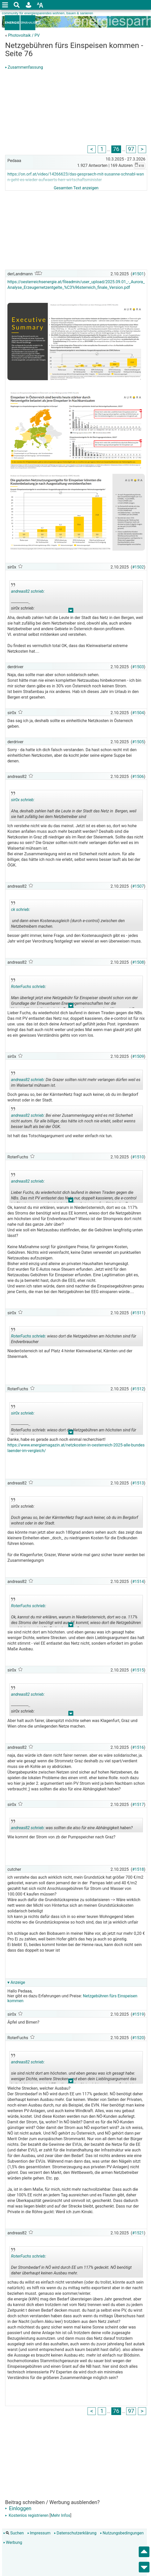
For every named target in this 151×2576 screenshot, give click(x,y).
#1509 (138, 1056)
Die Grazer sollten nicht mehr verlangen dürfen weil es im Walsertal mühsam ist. (76, 1080)
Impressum (39, 2533)
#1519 (138, 2014)
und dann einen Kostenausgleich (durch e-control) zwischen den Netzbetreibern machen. (68, 916)
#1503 (138, 666)
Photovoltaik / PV (24, 35)
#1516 (138, 1747)
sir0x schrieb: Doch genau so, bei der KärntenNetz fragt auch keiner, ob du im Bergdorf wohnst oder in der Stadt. (74, 1513)
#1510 (138, 1157)
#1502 (138, 567)
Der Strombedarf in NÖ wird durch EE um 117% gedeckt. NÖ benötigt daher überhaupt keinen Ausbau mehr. (71, 2262)
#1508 (138, 962)
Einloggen (18, 2508)
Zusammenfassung (24, 67)
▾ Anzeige (16, 1982)
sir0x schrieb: (23, 799)
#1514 (138, 1581)
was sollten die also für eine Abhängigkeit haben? (72, 1825)
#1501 (138, 273)
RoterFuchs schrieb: (28, 986)
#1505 (138, 741)
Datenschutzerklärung (75, 2533)
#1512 (138, 1388)
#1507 (138, 886)
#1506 (138, 776)
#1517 (138, 1804)
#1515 (138, 1670)
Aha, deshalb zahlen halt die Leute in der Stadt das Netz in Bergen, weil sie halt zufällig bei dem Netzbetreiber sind (73, 806)
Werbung (12, 2542)
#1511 (138, 1312)
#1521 (138, 2233)
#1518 (138, 1869)
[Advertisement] (76, 108)
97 (131, 149)
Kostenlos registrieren (27, 2515)
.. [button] (70, 611)
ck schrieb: (20, 909)
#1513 (138, 1483)
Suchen (13, 2533)
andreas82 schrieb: (28, 591)
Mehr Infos (60, 2515)
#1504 (138, 712)
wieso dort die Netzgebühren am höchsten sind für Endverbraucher (73, 1337)
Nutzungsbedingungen (122, 2533)
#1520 (138, 2037)
